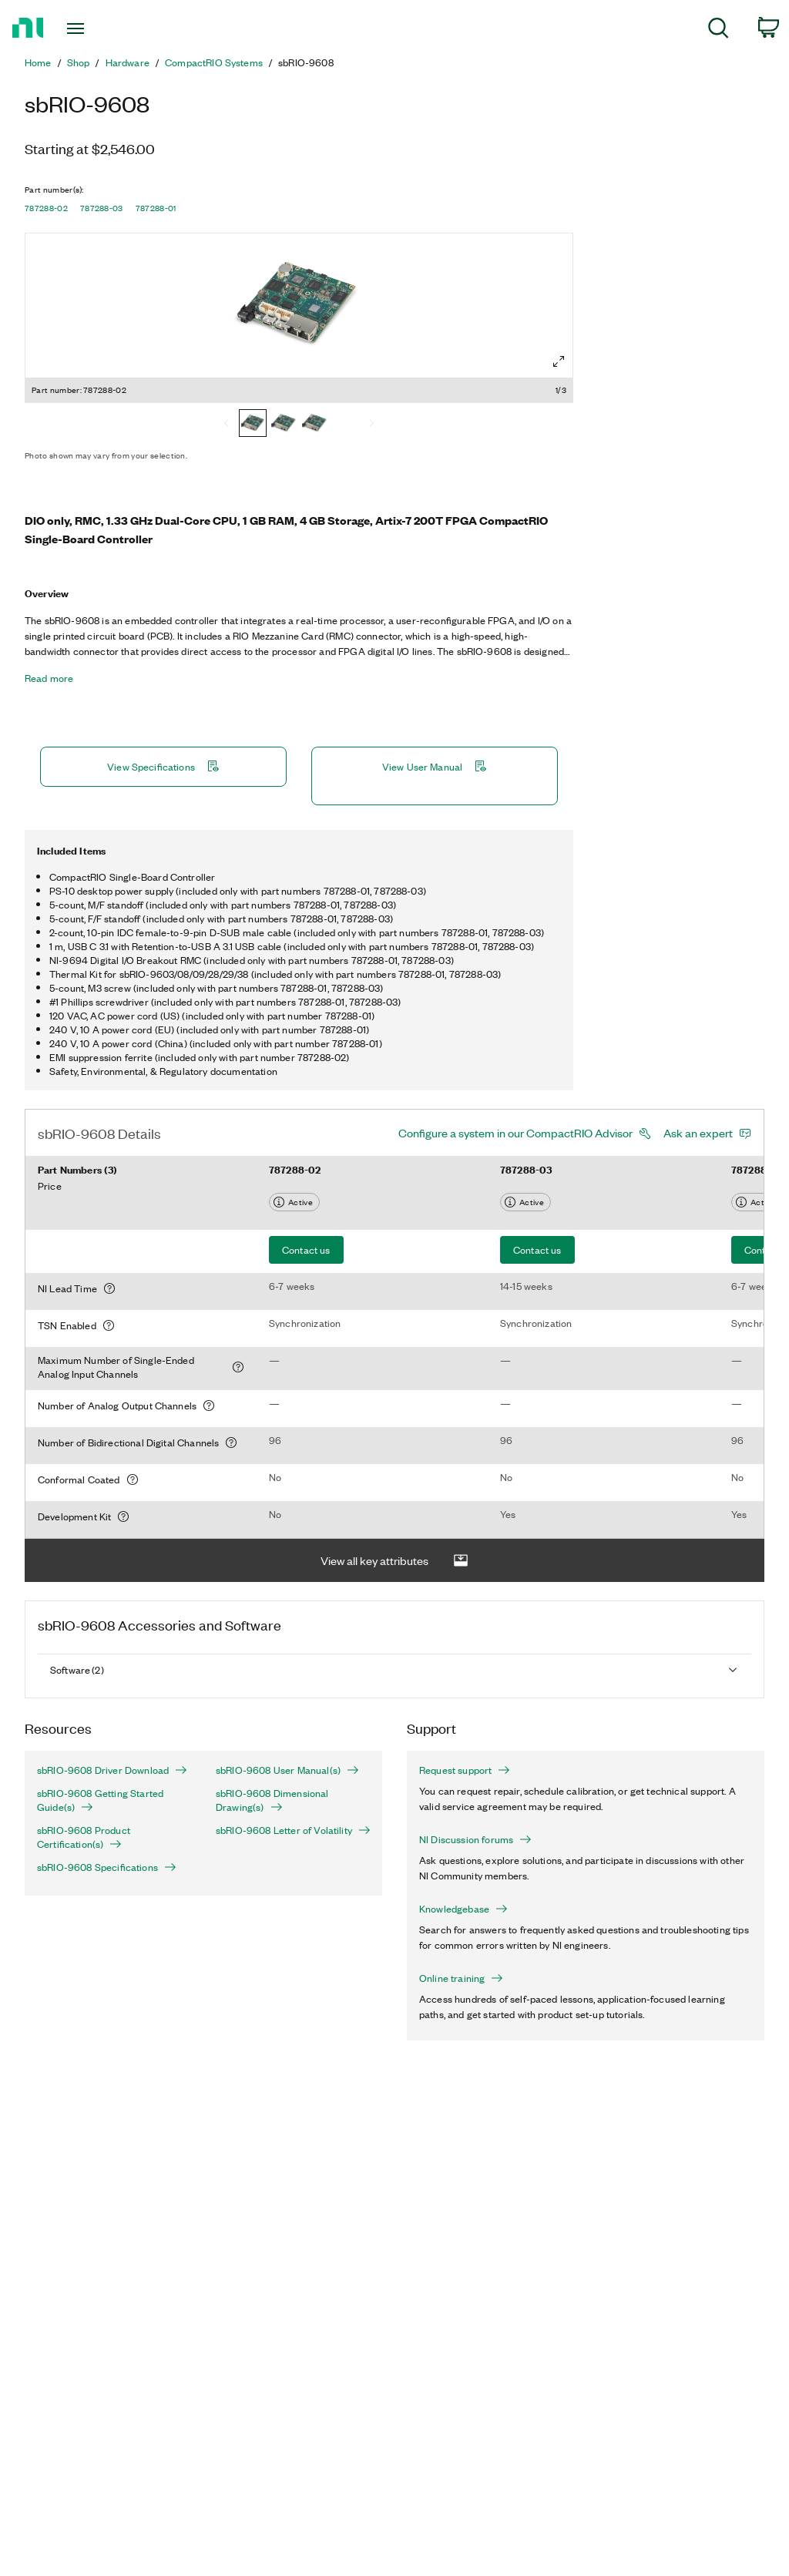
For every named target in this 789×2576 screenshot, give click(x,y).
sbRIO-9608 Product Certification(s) (83, 1837)
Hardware (127, 62)
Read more (49, 678)
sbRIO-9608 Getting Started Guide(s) (100, 1800)
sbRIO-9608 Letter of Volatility (293, 1830)
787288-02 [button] (46, 208)
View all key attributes (394, 1561)
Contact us (306, 1249)
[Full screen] (558, 361)
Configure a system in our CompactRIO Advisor (515, 1132)
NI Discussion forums (475, 1839)
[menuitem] (718, 30)
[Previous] (226, 424)
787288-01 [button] (156, 208)
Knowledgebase (463, 1909)
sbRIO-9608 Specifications (106, 1867)
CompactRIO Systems (214, 62)
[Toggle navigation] (102, 28)
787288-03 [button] (101, 208)
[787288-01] (314, 424)
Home (38, 62)
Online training (461, 1978)
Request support (464, 1770)
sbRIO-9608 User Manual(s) (287, 1770)
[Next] (371, 424)
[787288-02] (253, 424)
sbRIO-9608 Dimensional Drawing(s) (272, 1800)
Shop (78, 62)
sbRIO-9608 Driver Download (112, 1770)
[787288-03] (283, 424)
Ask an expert (698, 1132)
